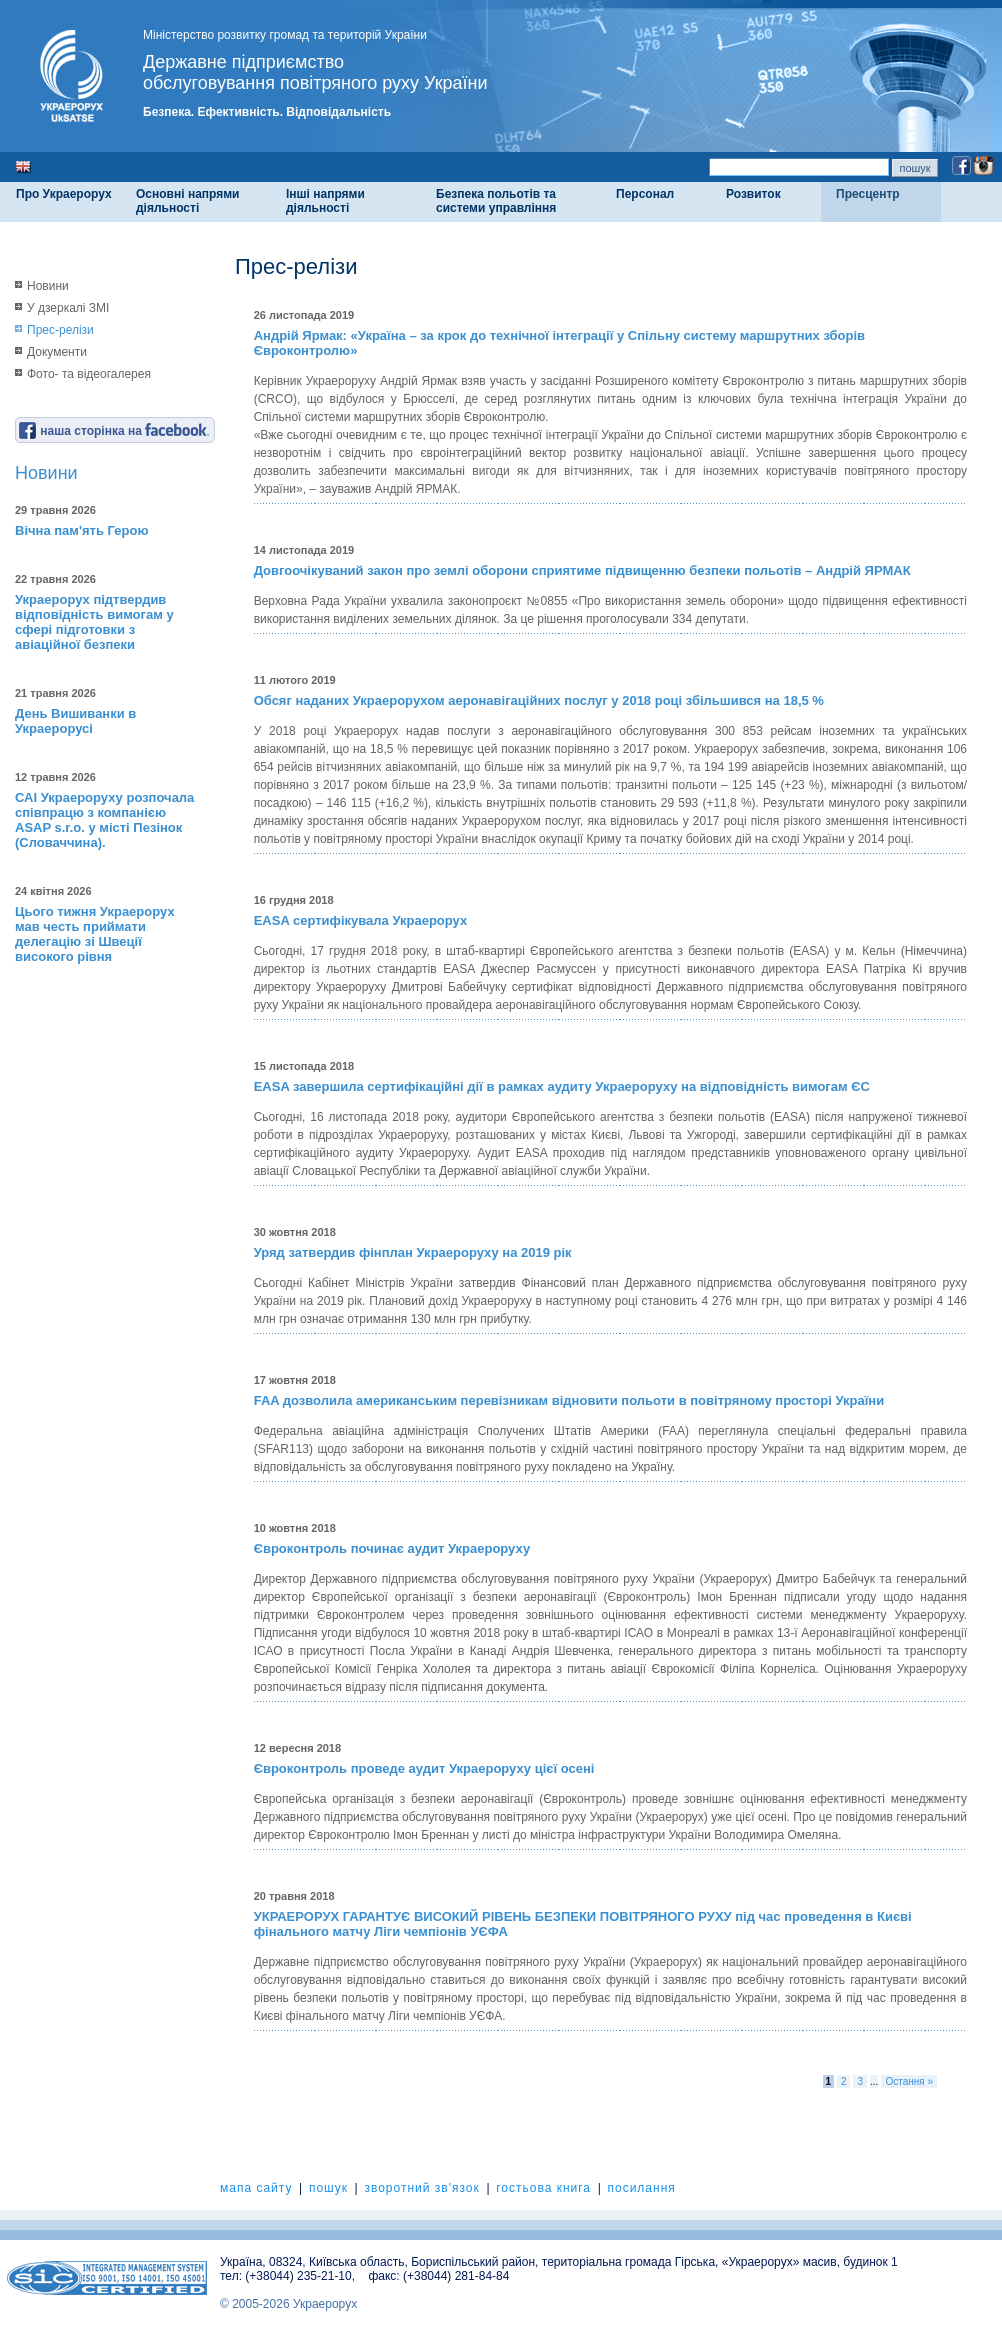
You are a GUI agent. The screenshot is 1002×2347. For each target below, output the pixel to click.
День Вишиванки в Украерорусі (75, 721)
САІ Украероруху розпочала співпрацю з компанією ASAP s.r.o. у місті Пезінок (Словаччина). (104, 820)
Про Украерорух (64, 194)
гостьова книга (543, 2188)
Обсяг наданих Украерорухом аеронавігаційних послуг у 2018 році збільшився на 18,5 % (539, 700)
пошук (328, 2188)
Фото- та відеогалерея (89, 374)
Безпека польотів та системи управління (496, 201)
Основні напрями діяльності (187, 201)
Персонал (645, 194)
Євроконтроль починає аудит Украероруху (392, 1548)
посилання (641, 2188)
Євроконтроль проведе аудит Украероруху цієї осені (424, 1768)
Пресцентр (868, 194)
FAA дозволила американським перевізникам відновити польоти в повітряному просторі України (569, 1400)
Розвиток (753, 194)
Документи (57, 352)
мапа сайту (256, 2188)
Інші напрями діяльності (325, 201)
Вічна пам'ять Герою (82, 530)
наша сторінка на (113, 431)
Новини (48, 286)
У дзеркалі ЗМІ (68, 308)
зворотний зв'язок (421, 2188)
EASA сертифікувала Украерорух (360, 920)
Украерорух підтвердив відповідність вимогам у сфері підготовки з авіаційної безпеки (94, 622)
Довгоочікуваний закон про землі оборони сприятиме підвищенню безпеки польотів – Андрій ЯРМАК (582, 570)
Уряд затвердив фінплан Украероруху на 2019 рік (413, 1252)
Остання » (909, 2081)
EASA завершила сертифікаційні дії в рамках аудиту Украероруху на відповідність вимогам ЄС (562, 1086)
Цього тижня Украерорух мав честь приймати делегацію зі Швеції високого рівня (95, 934)
